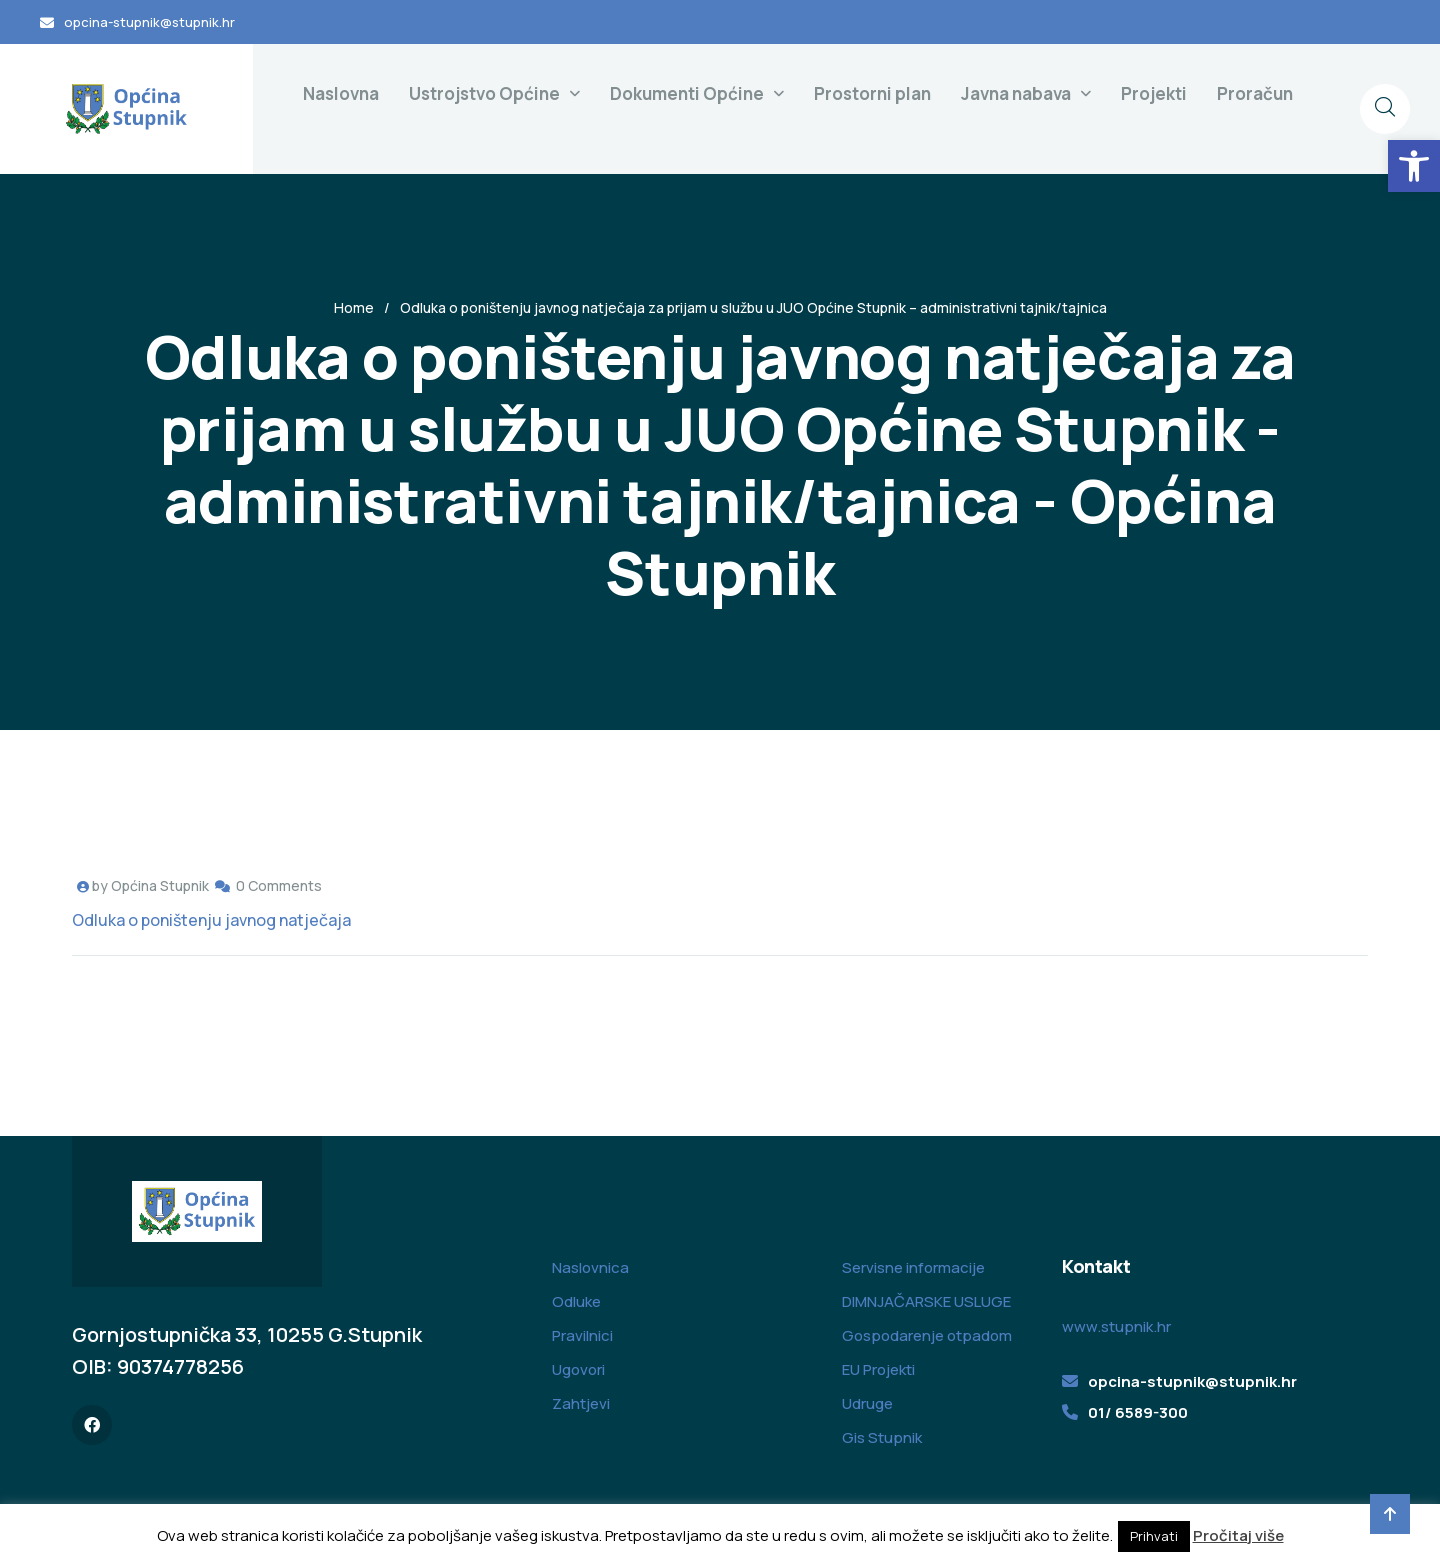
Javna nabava (1016, 93)
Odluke (576, 1301)
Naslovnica (590, 1267)
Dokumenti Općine (687, 93)
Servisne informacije (913, 1267)
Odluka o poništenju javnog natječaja (211, 920)
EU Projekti (878, 1369)
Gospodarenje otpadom (927, 1335)
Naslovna (341, 93)
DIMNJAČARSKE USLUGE (926, 1301)
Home (354, 307)
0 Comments (279, 885)
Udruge (867, 1403)
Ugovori (578, 1369)
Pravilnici (582, 1335)
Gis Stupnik (882, 1437)
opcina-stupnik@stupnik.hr (149, 22)
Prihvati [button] (1154, 1536)
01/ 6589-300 (1138, 1412)
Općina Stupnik (160, 885)
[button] (1414, 166)
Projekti (1154, 93)
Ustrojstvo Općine (484, 93)
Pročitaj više (1238, 1535)
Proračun (1255, 93)
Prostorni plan (872, 93)
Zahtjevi (581, 1403)
